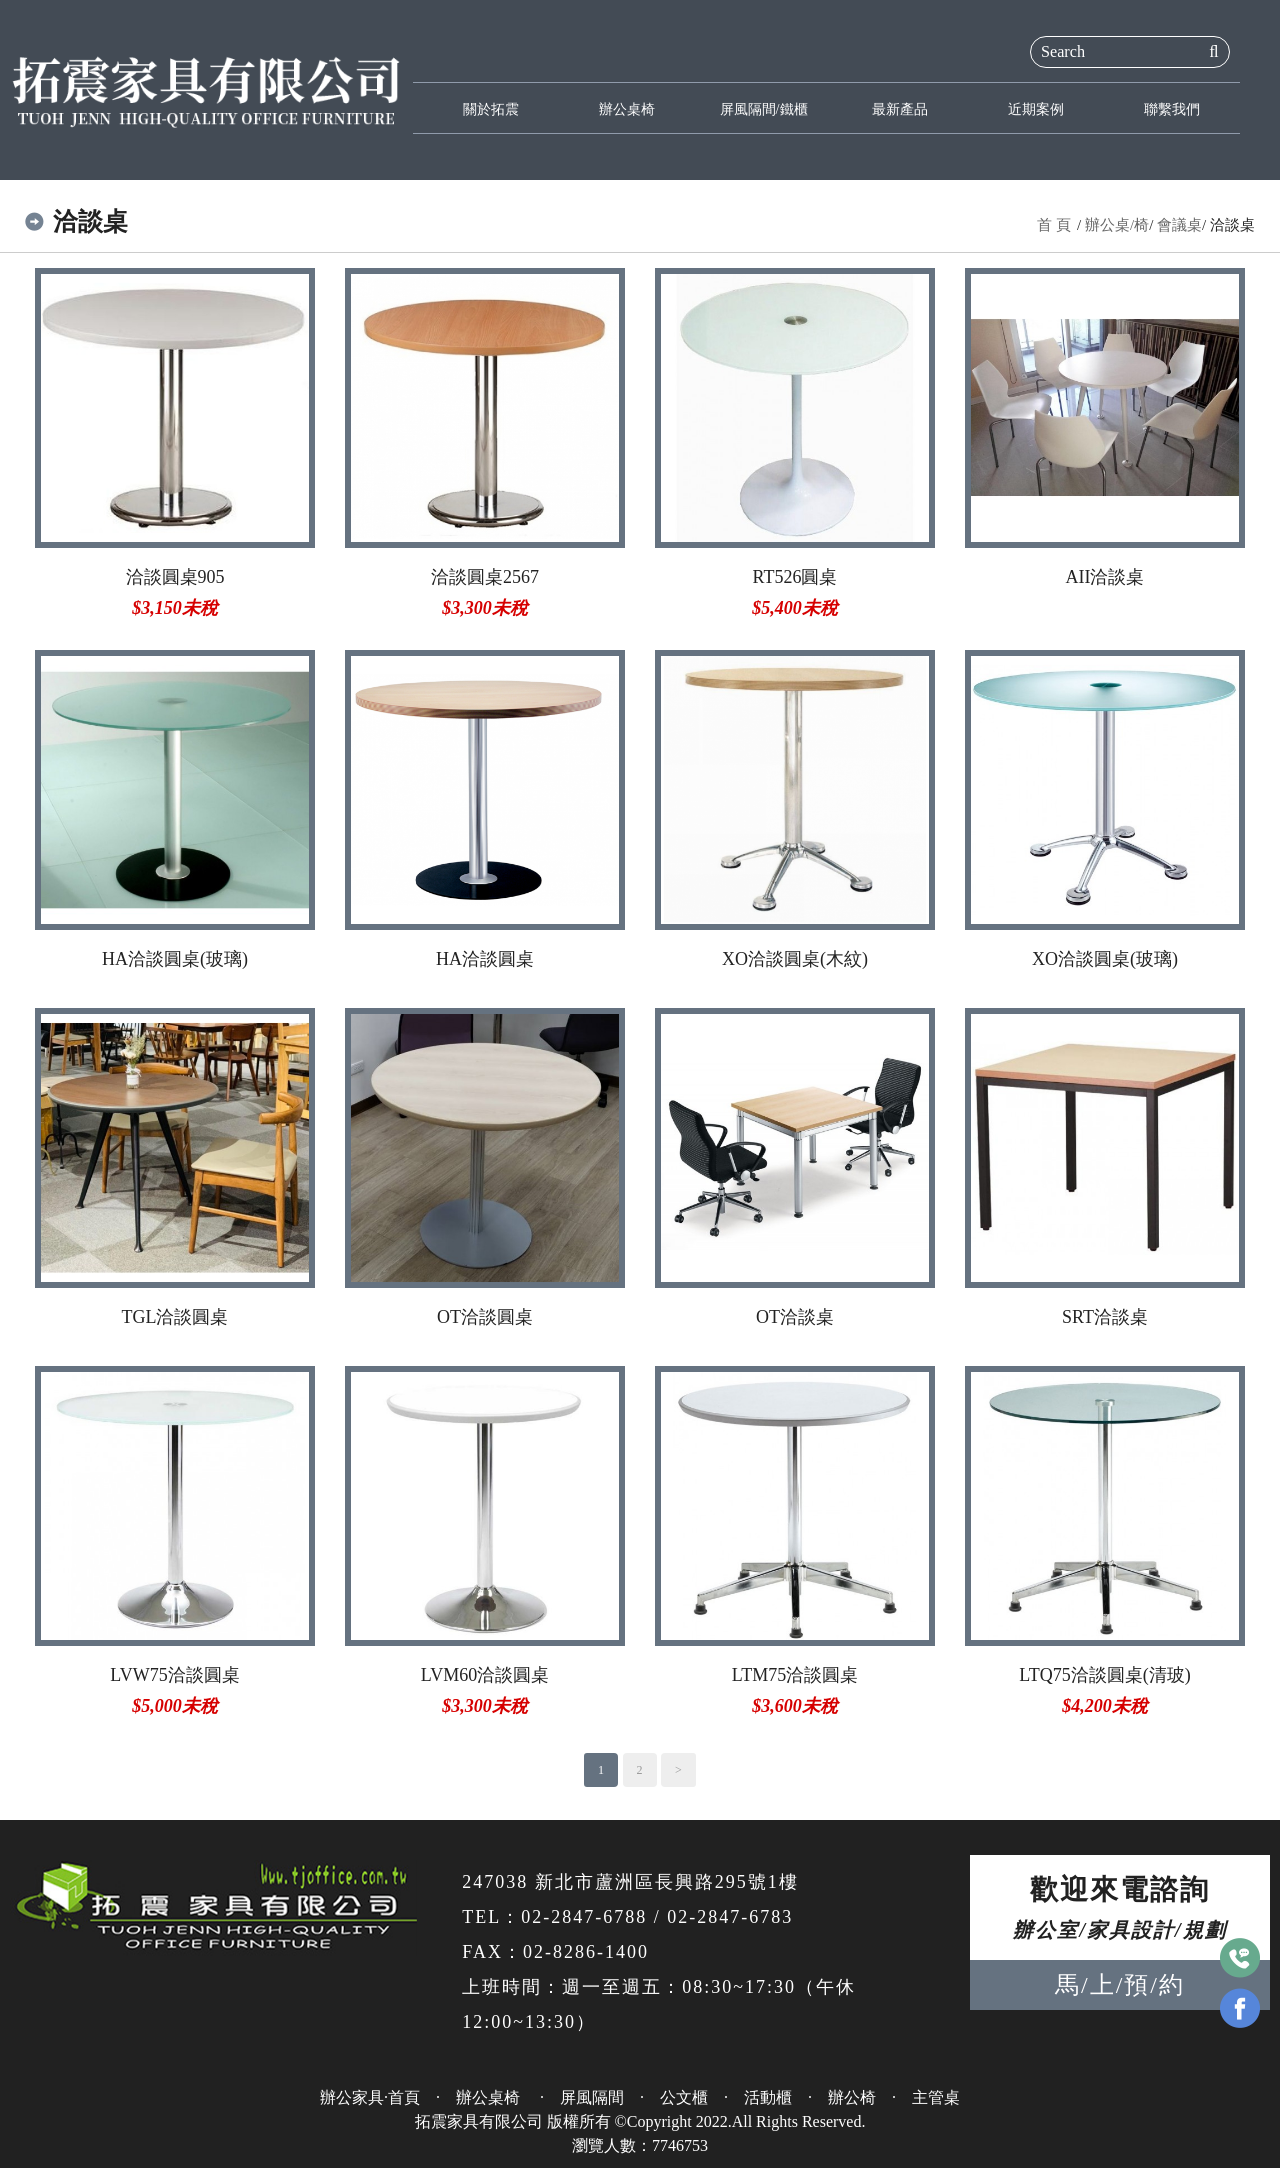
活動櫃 (768, 2097)
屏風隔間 (592, 2097)
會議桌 (1179, 225)
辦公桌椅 (627, 109)
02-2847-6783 (730, 1917)
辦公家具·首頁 (370, 2097)
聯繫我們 (1172, 109)
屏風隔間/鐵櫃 (764, 109)
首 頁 (1054, 225)
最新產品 (900, 109)
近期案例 (1036, 109)
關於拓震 (491, 109)
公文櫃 (684, 2097)
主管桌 (936, 2097)
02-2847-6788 (584, 1917)
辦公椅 (852, 2097)
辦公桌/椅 (1117, 225)
